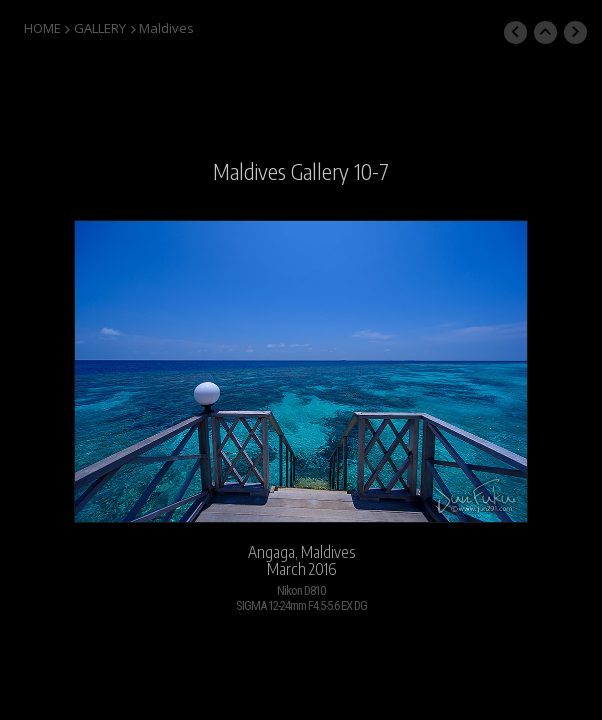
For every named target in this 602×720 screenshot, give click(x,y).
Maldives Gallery (281, 171)
